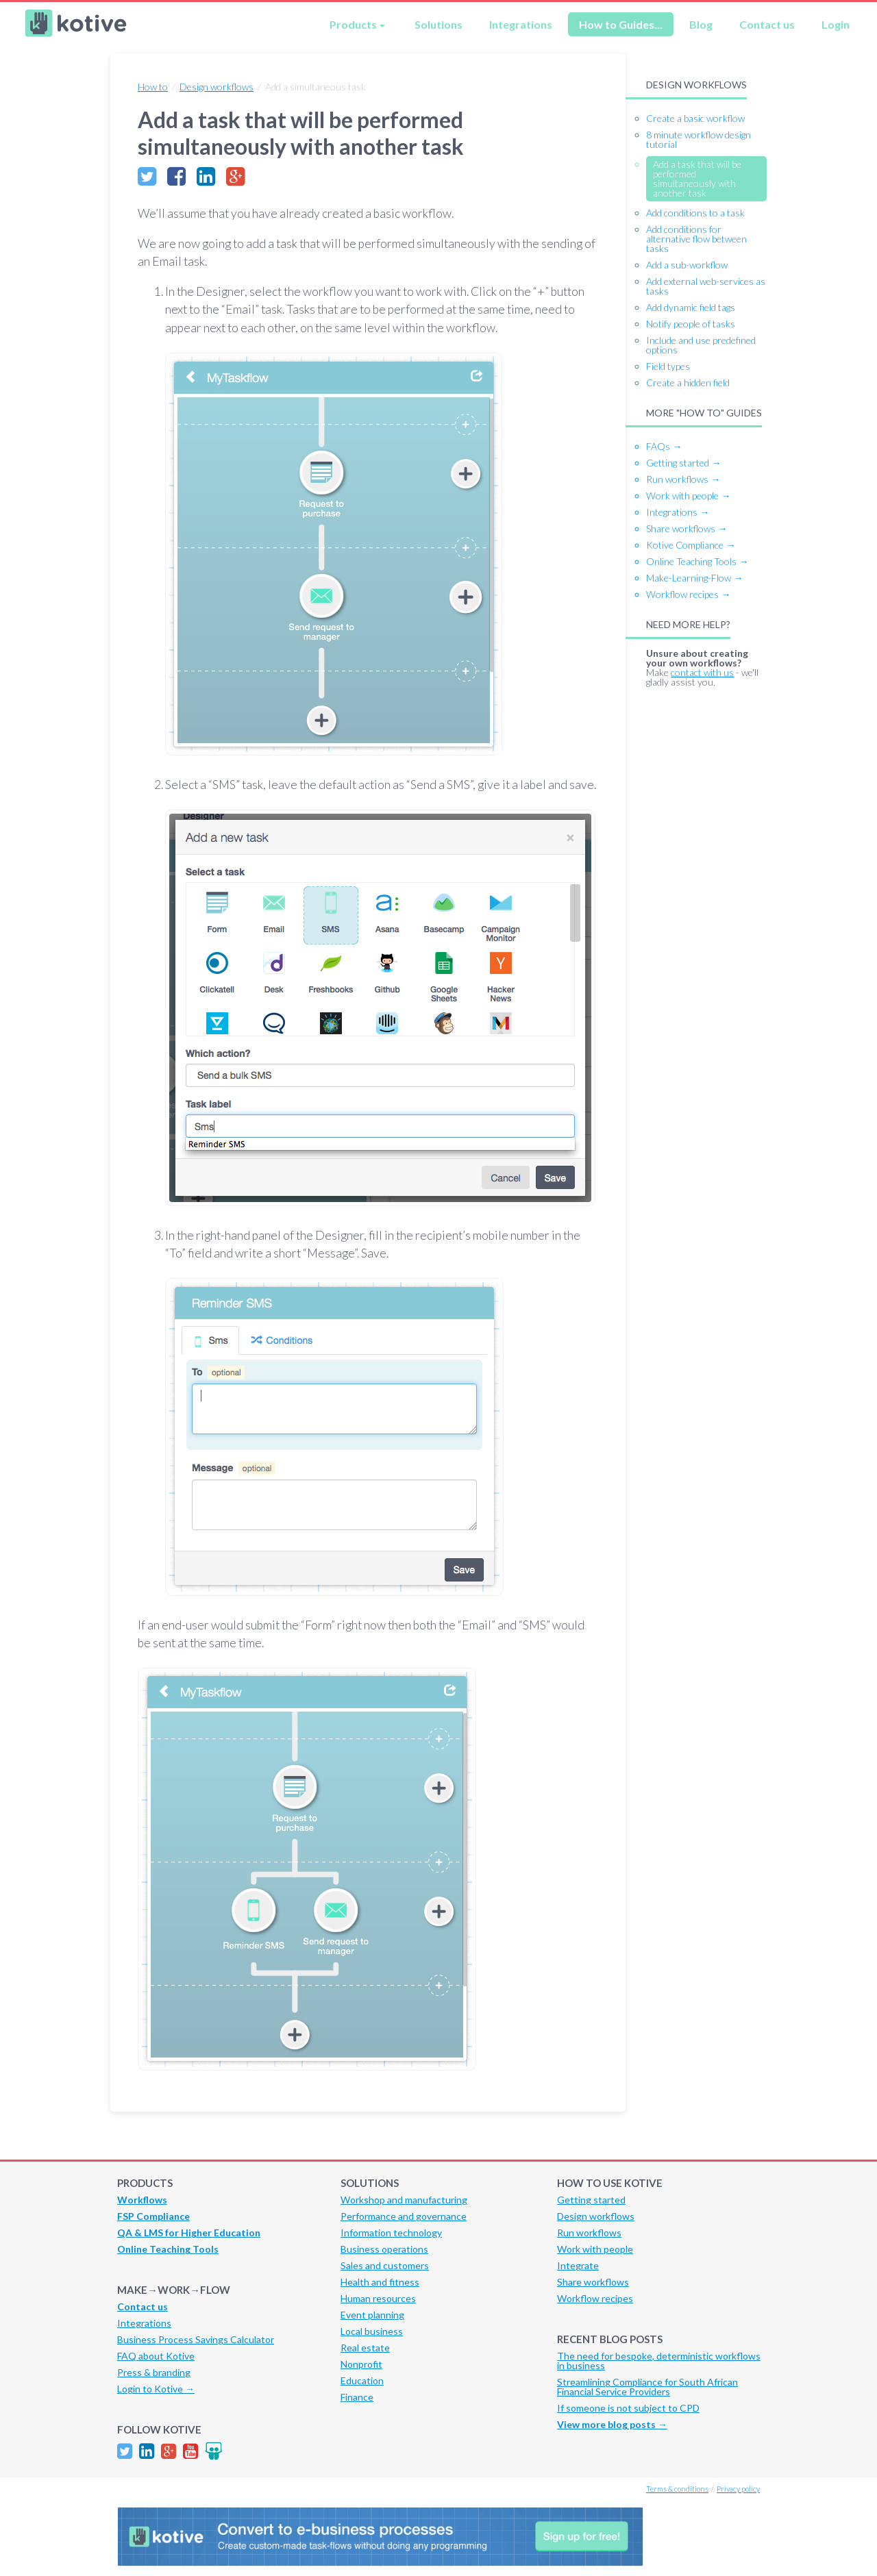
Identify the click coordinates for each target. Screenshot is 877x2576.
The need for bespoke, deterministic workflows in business (659, 2360)
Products (353, 24)
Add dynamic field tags (690, 307)
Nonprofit (361, 2364)
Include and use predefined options (701, 344)
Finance (357, 2397)
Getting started (591, 2199)
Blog (701, 24)
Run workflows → (683, 479)
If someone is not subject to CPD (628, 2408)
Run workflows (589, 2232)
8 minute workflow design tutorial (698, 139)
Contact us (767, 24)
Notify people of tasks (690, 323)
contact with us (702, 672)
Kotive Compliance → (690, 545)
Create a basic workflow (695, 118)
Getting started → (683, 462)
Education (362, 2380)
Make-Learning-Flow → (694, 578)
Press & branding (153, 2372)
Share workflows (593, 2282)
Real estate (365, 2347)
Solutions (438, 24)
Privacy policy (738, 2488)
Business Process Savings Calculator (195, 2339)
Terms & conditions (677, 2488)
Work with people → (688, 495)
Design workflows (217, 86)
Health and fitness (380, 2282)
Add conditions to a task (695, 212)
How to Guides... (621, 24)
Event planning (372, 2315)
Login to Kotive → (156, 2388)
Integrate (578, 2265)
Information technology (391, 2232)
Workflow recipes (595, 2298)
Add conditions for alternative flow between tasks (696, 238)
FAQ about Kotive (156, 2356)
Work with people (595, 2249)
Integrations (520, 24)
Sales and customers (385, 2265)
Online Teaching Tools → (697, 561)
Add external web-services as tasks (705, 286)
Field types (668, 366)
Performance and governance (404, 2216)
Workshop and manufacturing (404, 2199)
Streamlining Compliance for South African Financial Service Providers (647, 2386)
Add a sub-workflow (687, 265)
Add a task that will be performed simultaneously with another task (697, 178)
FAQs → (664, 446)
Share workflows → (686, 528)
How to (153, 86)
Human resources (378, 2298)
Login (836, 24)
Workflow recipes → (688, 594)
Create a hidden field (688, 382)
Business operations (384, 2249)
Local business (372, 2331)
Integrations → (677, 512)
